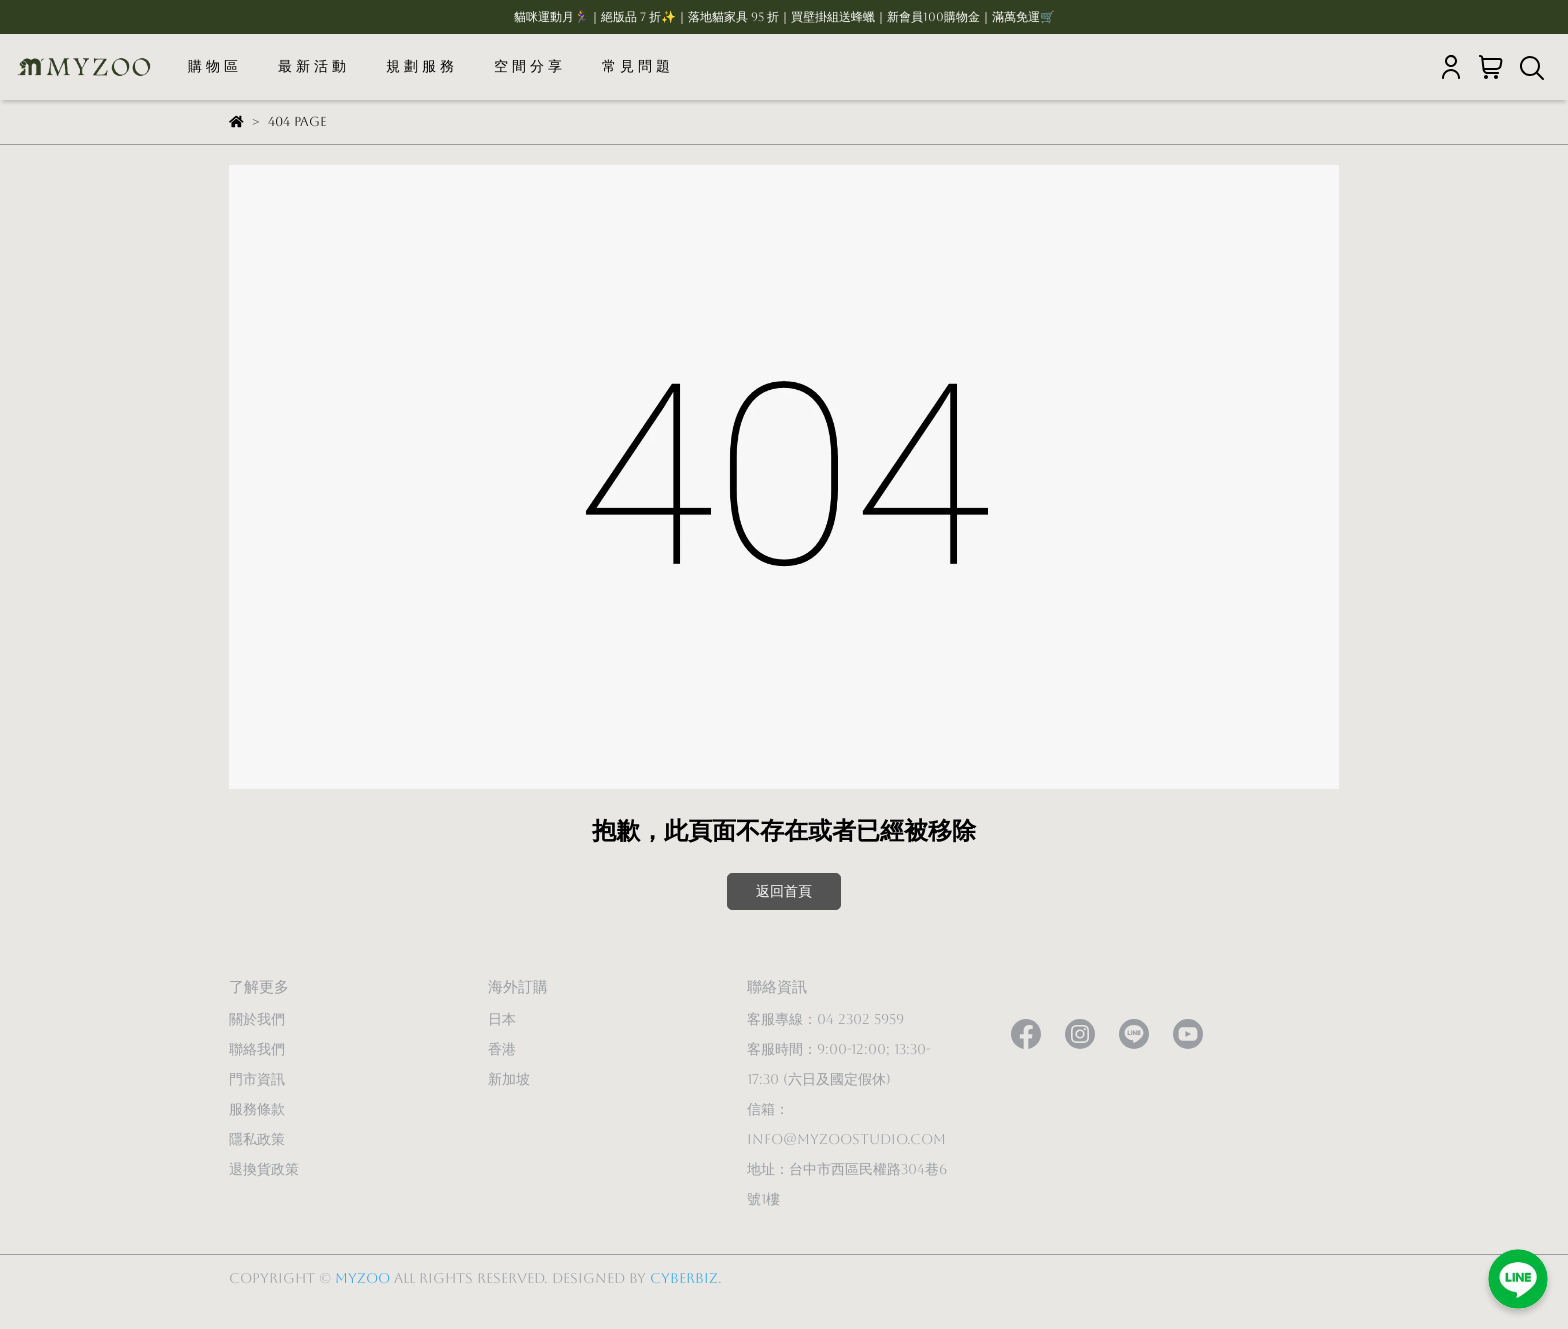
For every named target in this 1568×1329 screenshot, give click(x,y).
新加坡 (509, 1079)
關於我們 (257, 1019)
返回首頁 (784, 891)
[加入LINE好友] (1518, 1279)
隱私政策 (257, 1139)
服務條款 (257, 1109)
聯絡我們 (257, 1049)
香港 (502, 1049)
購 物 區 (213, 66)
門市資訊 (257, 1079)
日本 (502, 1019)
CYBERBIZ (684, 1278)
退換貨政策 (264, 1169)
